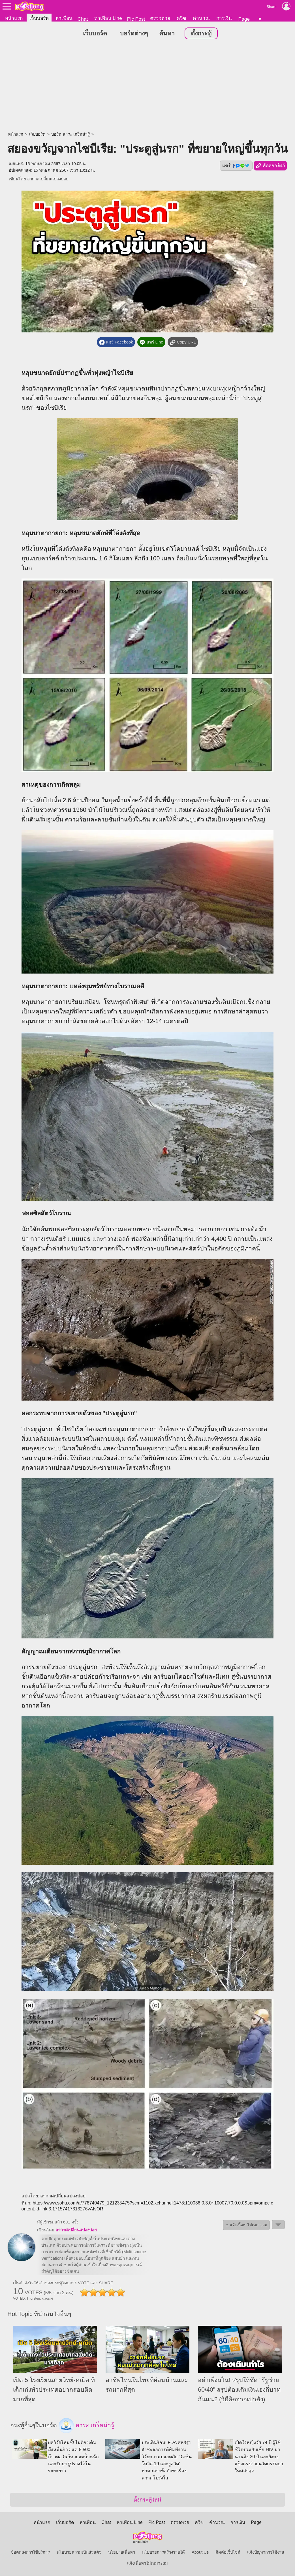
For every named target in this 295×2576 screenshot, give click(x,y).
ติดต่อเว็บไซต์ (227, 2552)
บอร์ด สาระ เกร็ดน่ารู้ (70, 134)
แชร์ (236, 165)
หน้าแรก (14, 18)
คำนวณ (201, 18)
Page (244, 19)
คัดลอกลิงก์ (270, 166)
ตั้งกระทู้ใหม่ (147, 2500)
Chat (83, 19)
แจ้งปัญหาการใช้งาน (265, 2552)
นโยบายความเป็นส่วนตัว (79, 2552)
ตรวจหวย (160, 18)
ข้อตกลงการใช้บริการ (30, 2552)
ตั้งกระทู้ (201, 33)
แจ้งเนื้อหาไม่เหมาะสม (147, 2563)
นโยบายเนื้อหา (121, 2552)
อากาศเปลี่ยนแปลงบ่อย (48, 179)
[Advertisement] (147, 86)
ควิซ (181, 18)
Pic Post (136, 19)
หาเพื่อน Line (108, 18)
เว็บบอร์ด (39, 18)
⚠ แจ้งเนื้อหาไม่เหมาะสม (246, 2225)
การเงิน (224, 18)
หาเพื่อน (63, 18)
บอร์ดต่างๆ (134, 33)
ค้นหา (167, 33)
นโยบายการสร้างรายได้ (163, 2552)
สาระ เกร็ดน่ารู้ (86, 2426)
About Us (200, 2552)
